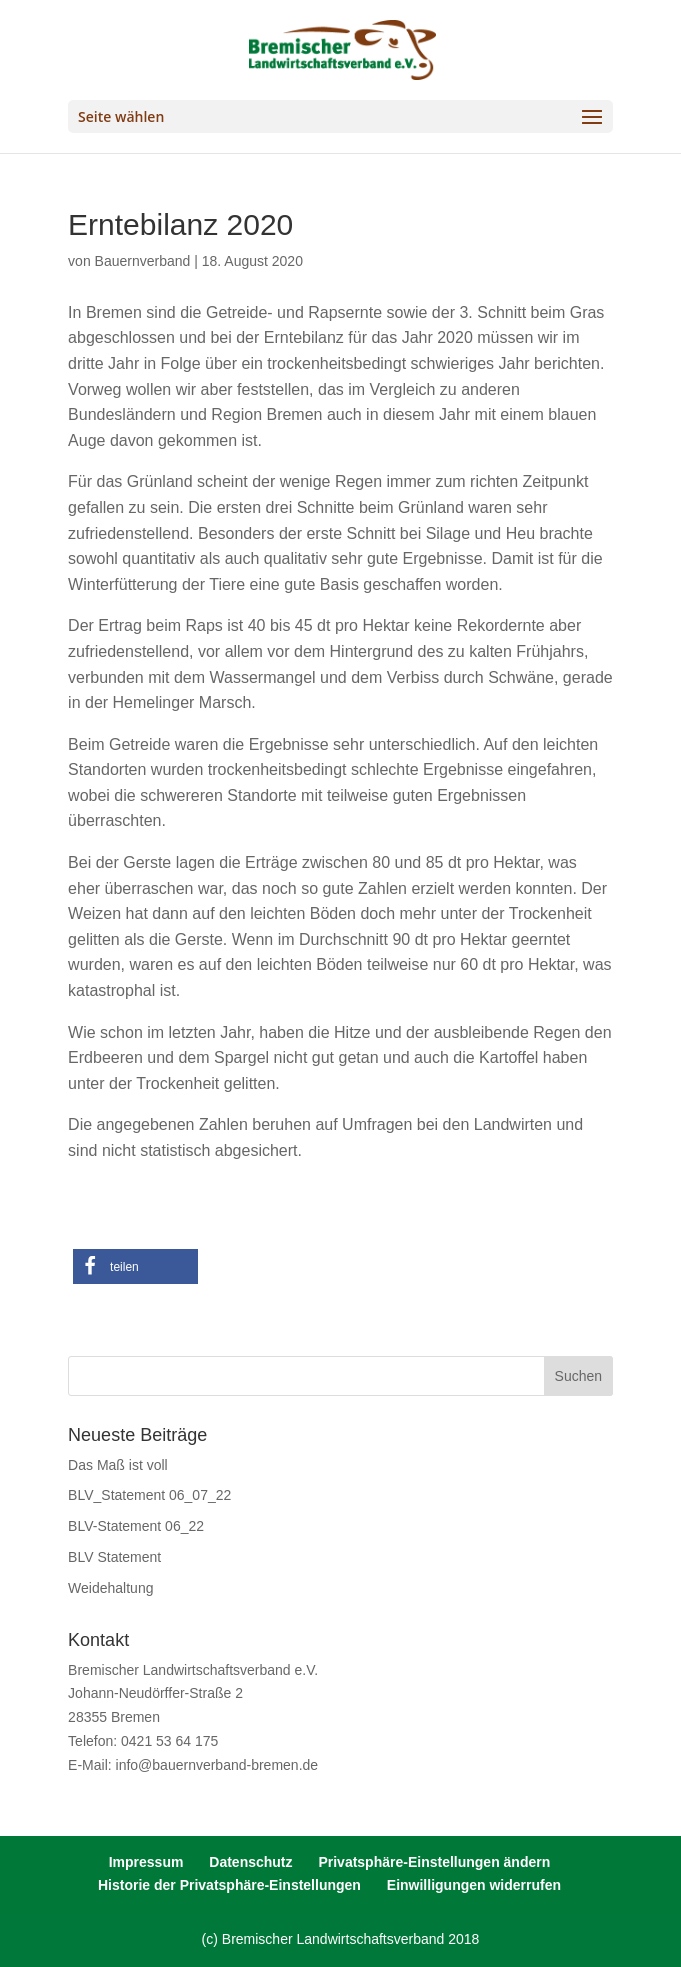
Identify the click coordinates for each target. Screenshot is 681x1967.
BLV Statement (114, 1557)
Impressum (146, 1862)
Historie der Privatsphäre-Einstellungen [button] (229, 1885)
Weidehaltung (110, 1588)
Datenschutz (250, 1862)
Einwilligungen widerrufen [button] (474, 1885)
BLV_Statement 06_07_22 (149, 1495)
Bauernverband (143, 261)
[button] (135, 1266)
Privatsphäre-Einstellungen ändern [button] (434, 1862)
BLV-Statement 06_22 (136, 1526)
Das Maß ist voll (118, 1465)
